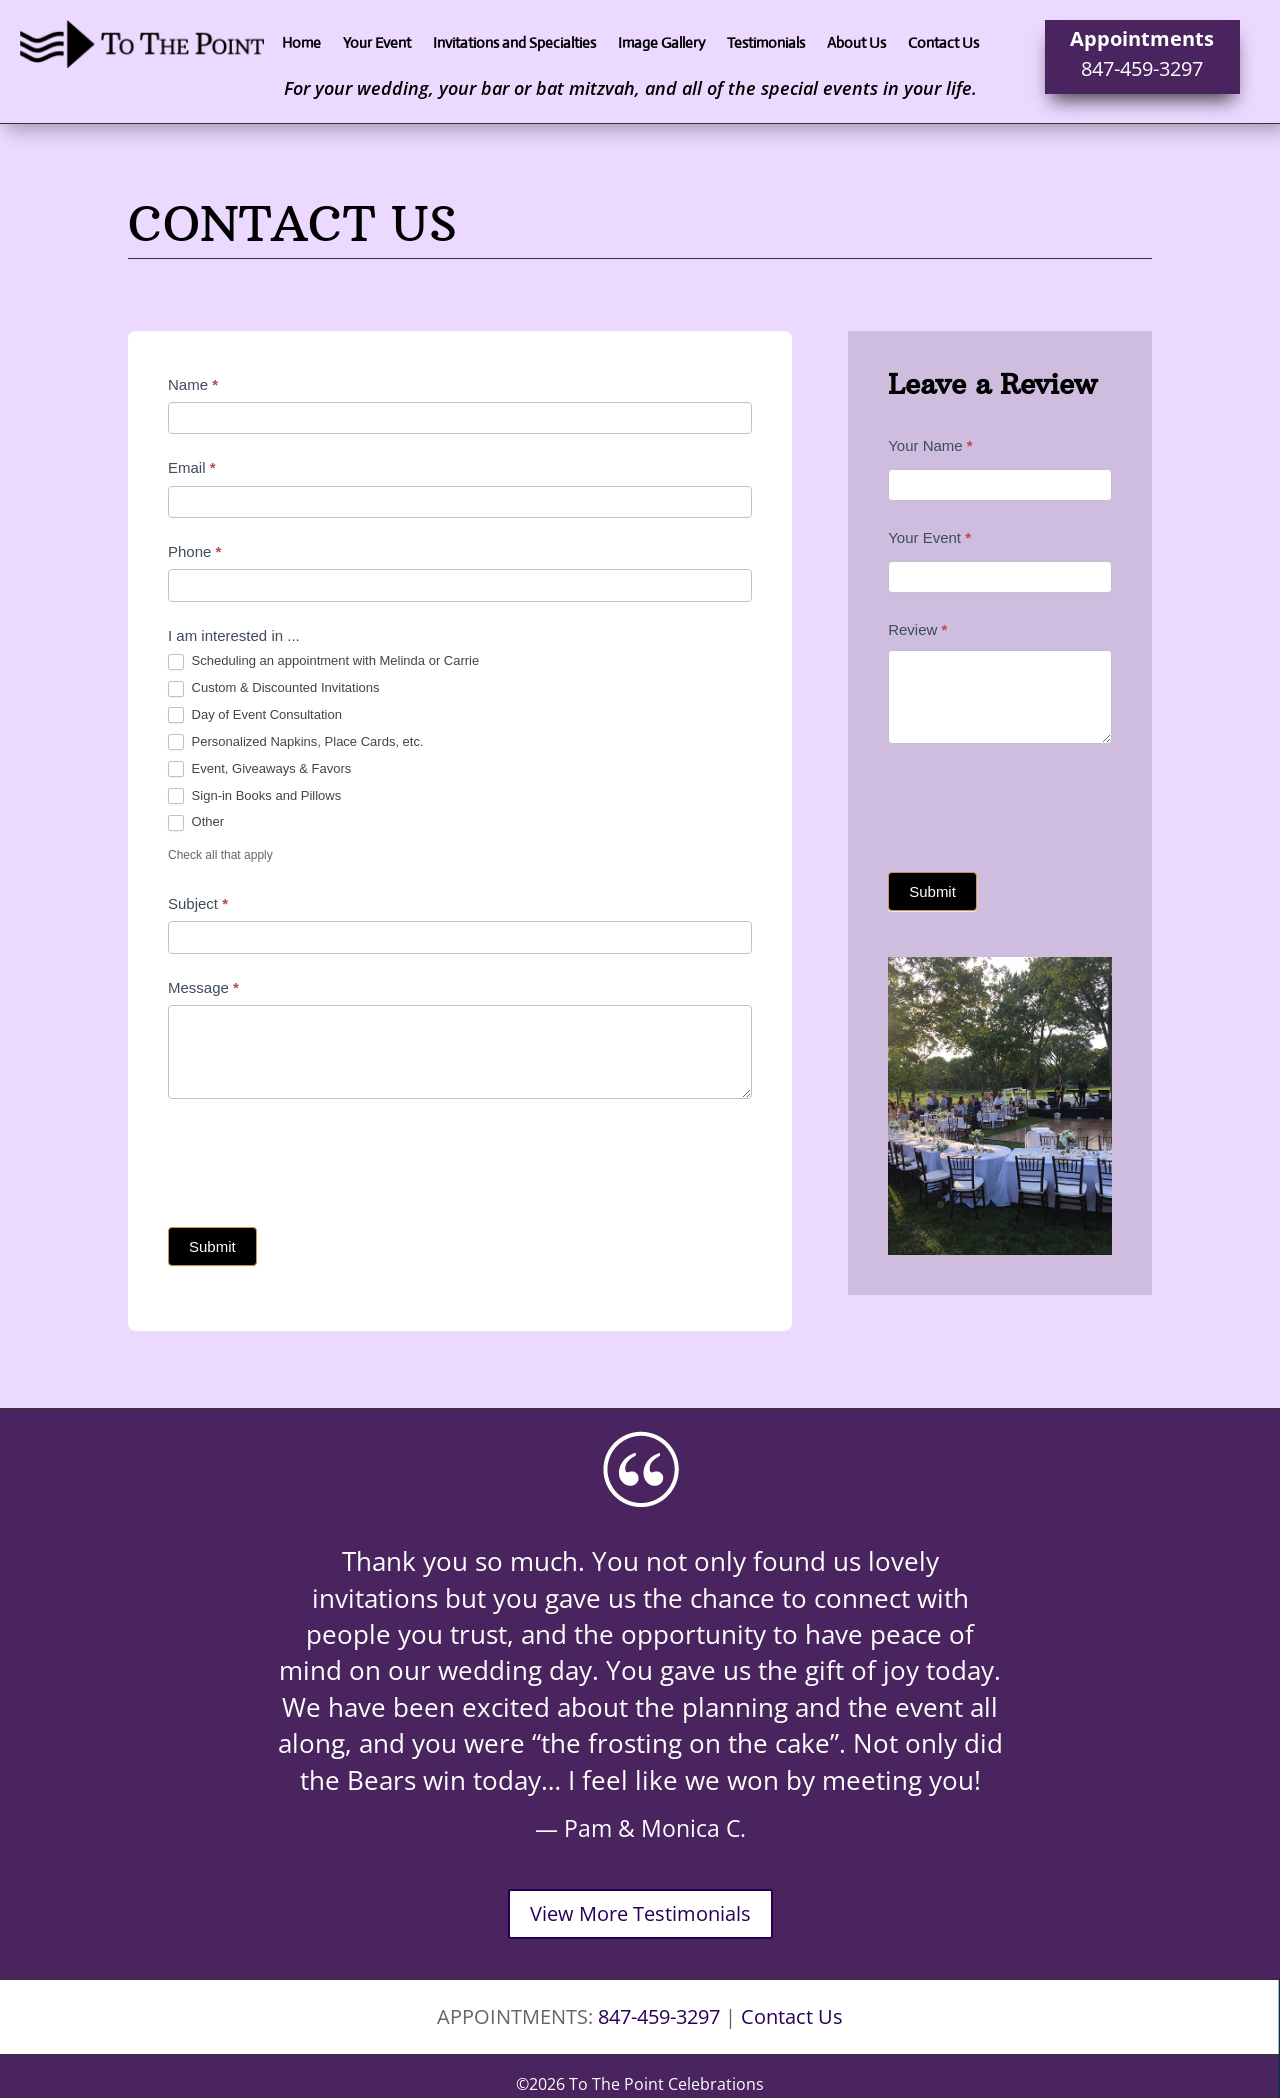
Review (917, 629)
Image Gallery (661, 44)
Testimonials (766, 44)
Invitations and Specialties (514, 44)
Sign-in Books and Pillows (254, 796)
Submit (212, 1246)
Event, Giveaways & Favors (259, 769)
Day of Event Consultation (255, 715)
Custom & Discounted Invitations (273, 688)
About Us (856, 44)
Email (192, 467)
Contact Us (943, 44)
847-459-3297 (1142, 68)
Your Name (930, 445)
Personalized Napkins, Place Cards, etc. (296, 742)
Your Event (377, 44)
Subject (198, 903)
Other (196, 822)
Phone (194, 551)
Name (193, 384)
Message (203, 987)
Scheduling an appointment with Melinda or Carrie (323, 661)
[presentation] (320, 1158)
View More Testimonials (640, 1913)
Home (301, 44)
